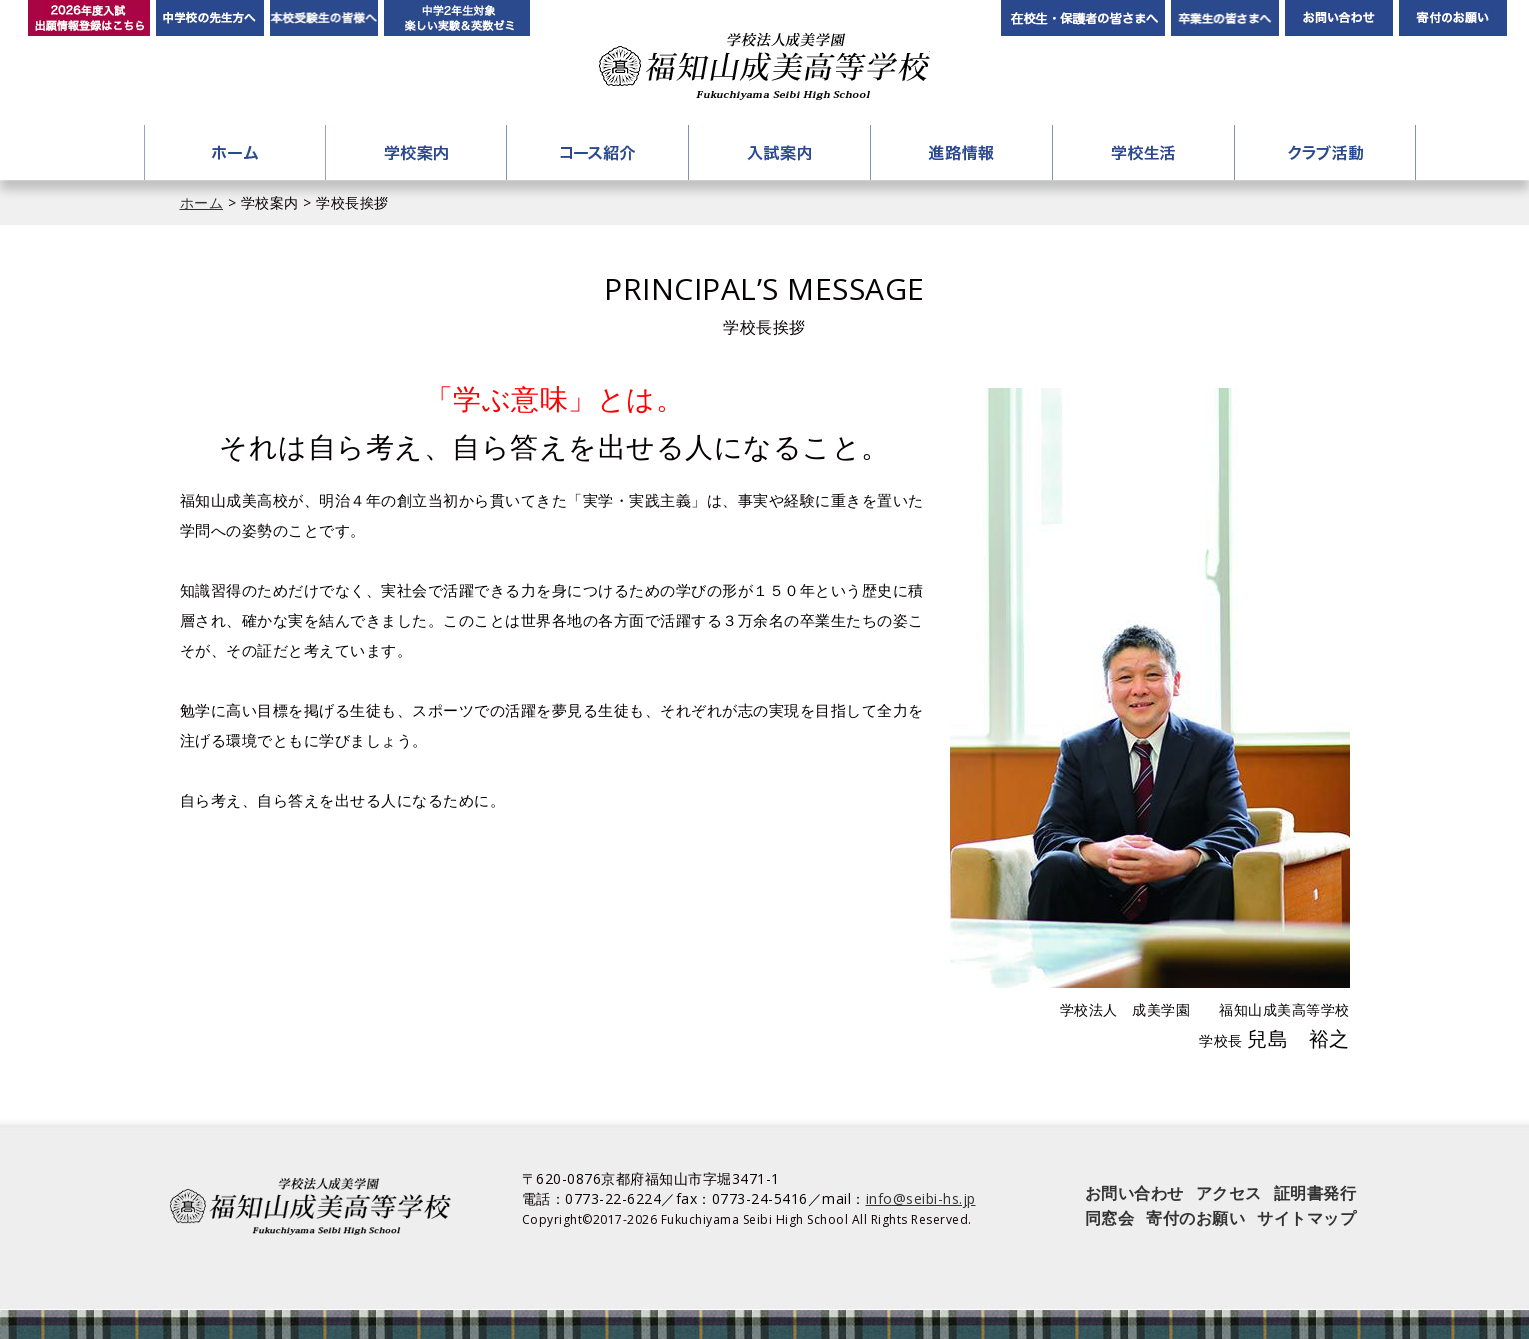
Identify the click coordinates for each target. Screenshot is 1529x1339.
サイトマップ (1306, 1218)
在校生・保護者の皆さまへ (1083, 18)
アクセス (1229, 1193)
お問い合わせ (1339, 18)
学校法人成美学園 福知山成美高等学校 (764, 66)
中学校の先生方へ (210, 18)
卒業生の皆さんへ (1225, 18)
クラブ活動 (1325, 152)
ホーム (235, 152)
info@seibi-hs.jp (921, 1198)
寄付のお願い (1453, 18)
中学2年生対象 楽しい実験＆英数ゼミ (457, 18)
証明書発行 (1315, 1193)
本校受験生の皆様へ (324, 18)
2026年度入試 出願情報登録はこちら (89, 18)
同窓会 (1110, 1218)
